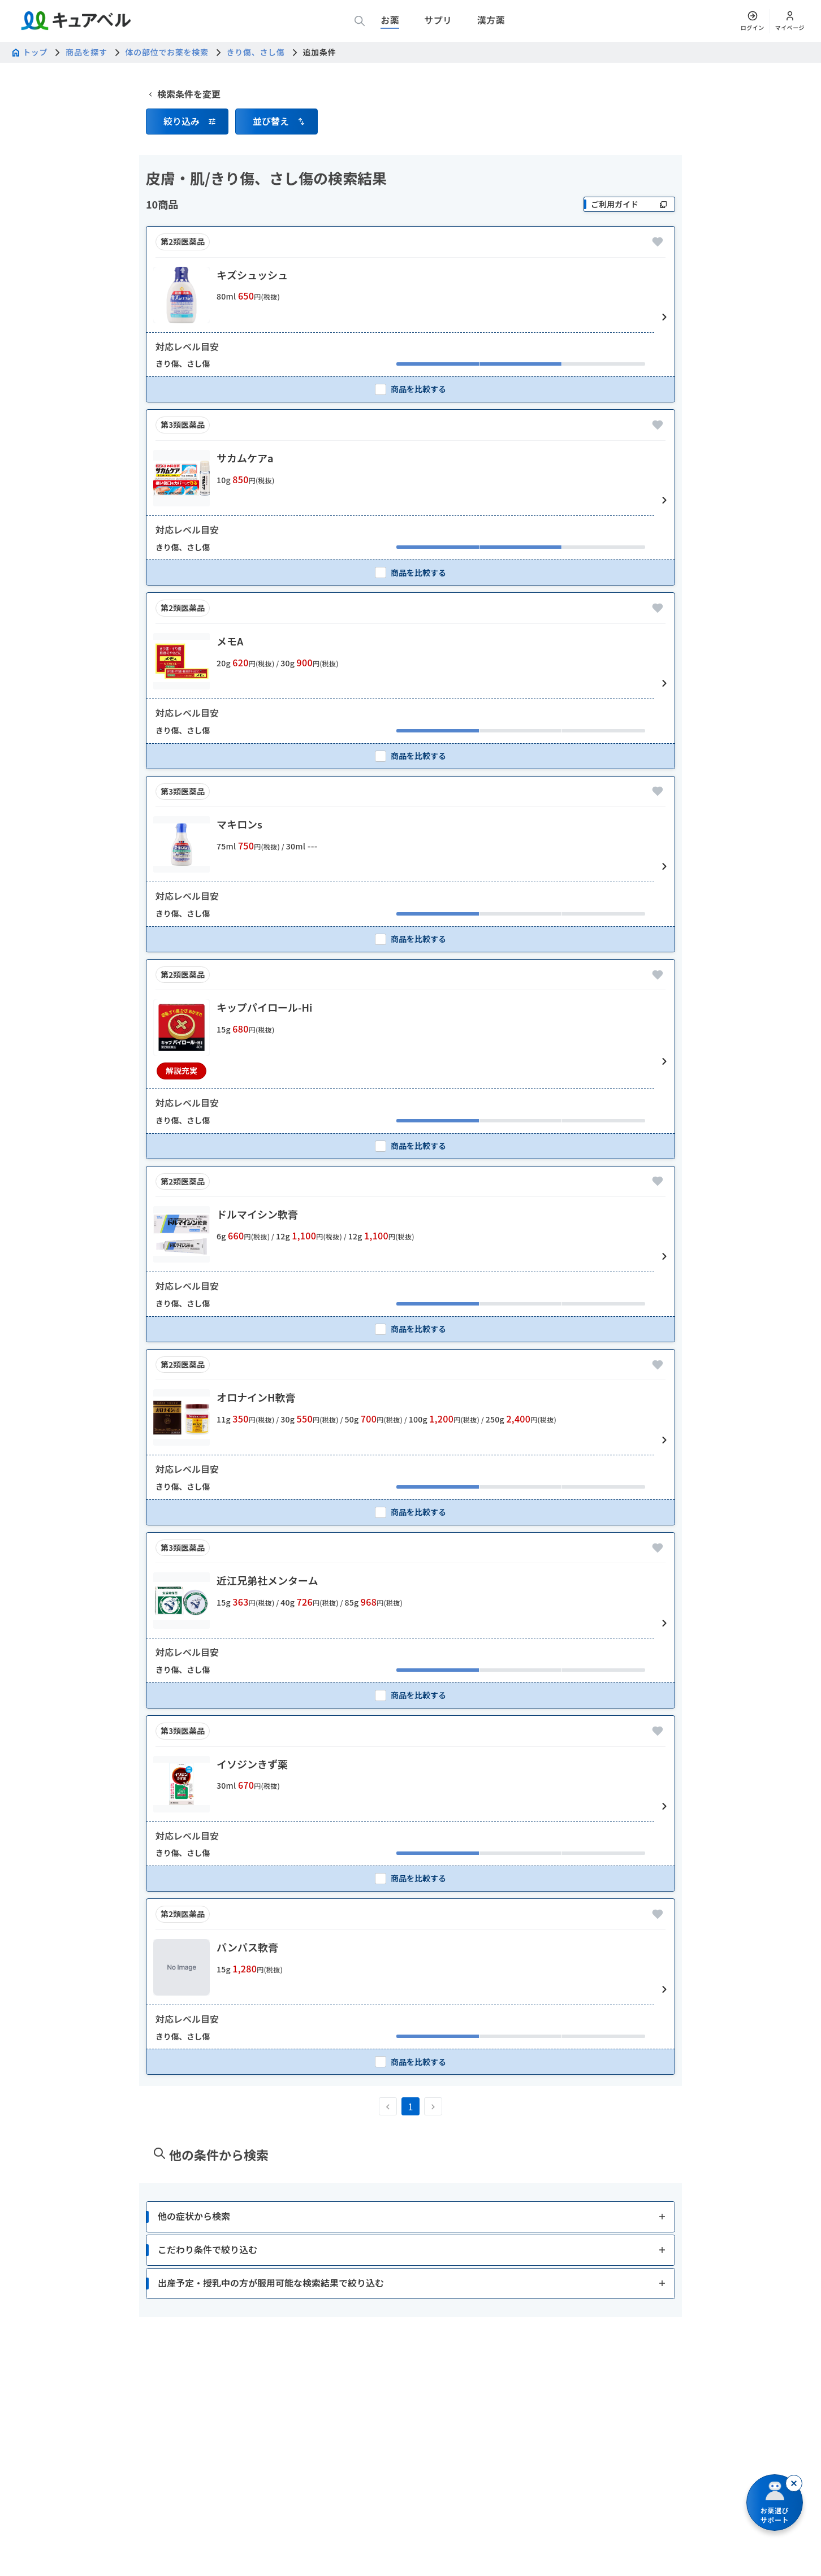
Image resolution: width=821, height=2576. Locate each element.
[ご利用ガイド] (629, 257)
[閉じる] (793, 2483)
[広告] (410, 95)
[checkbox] (410, 442)
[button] (187, 175)
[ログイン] (753, 21)
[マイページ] (790, 21)
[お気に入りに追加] (658, 295)
